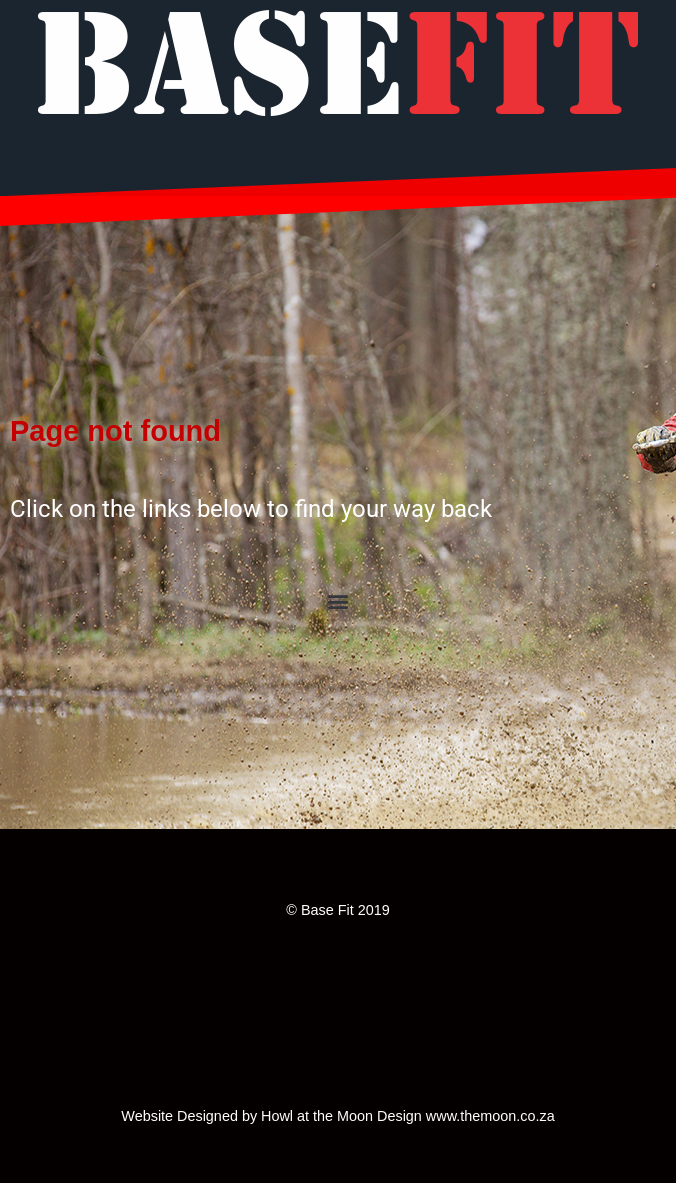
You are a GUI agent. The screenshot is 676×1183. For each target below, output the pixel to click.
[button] (338, 600)
